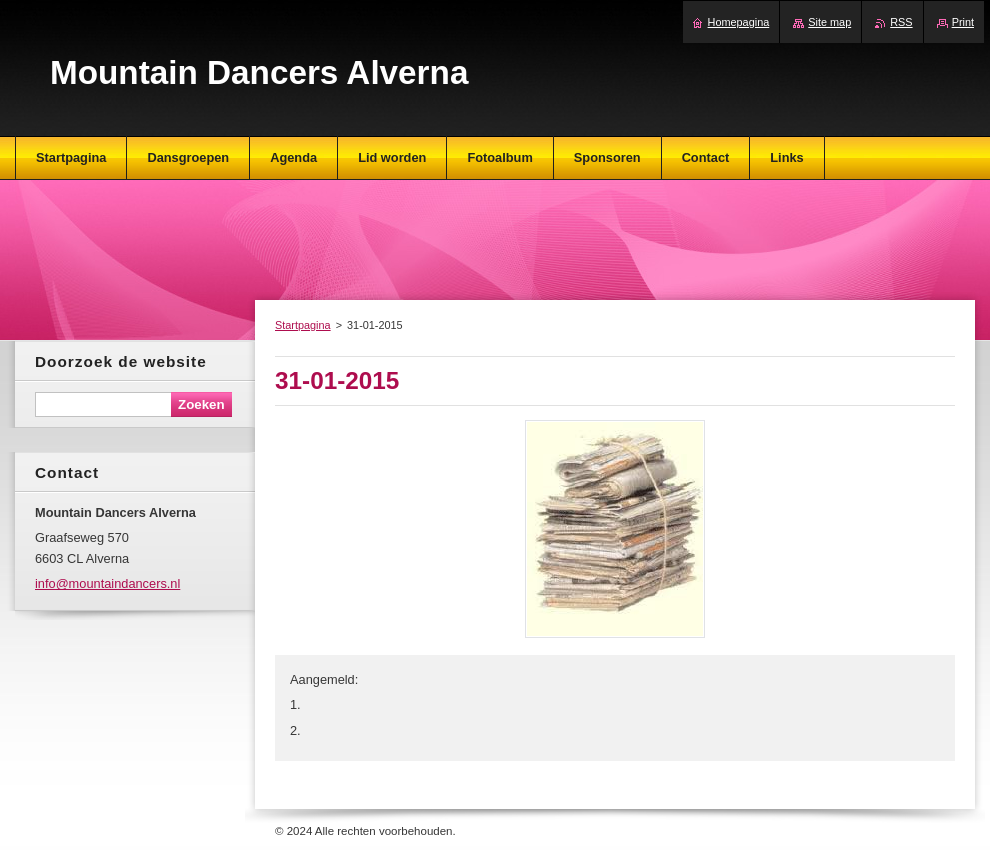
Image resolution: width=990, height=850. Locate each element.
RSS (901, 22)
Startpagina (303, 325)
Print (963, 22)
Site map (829, 22)
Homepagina (739, 22)
